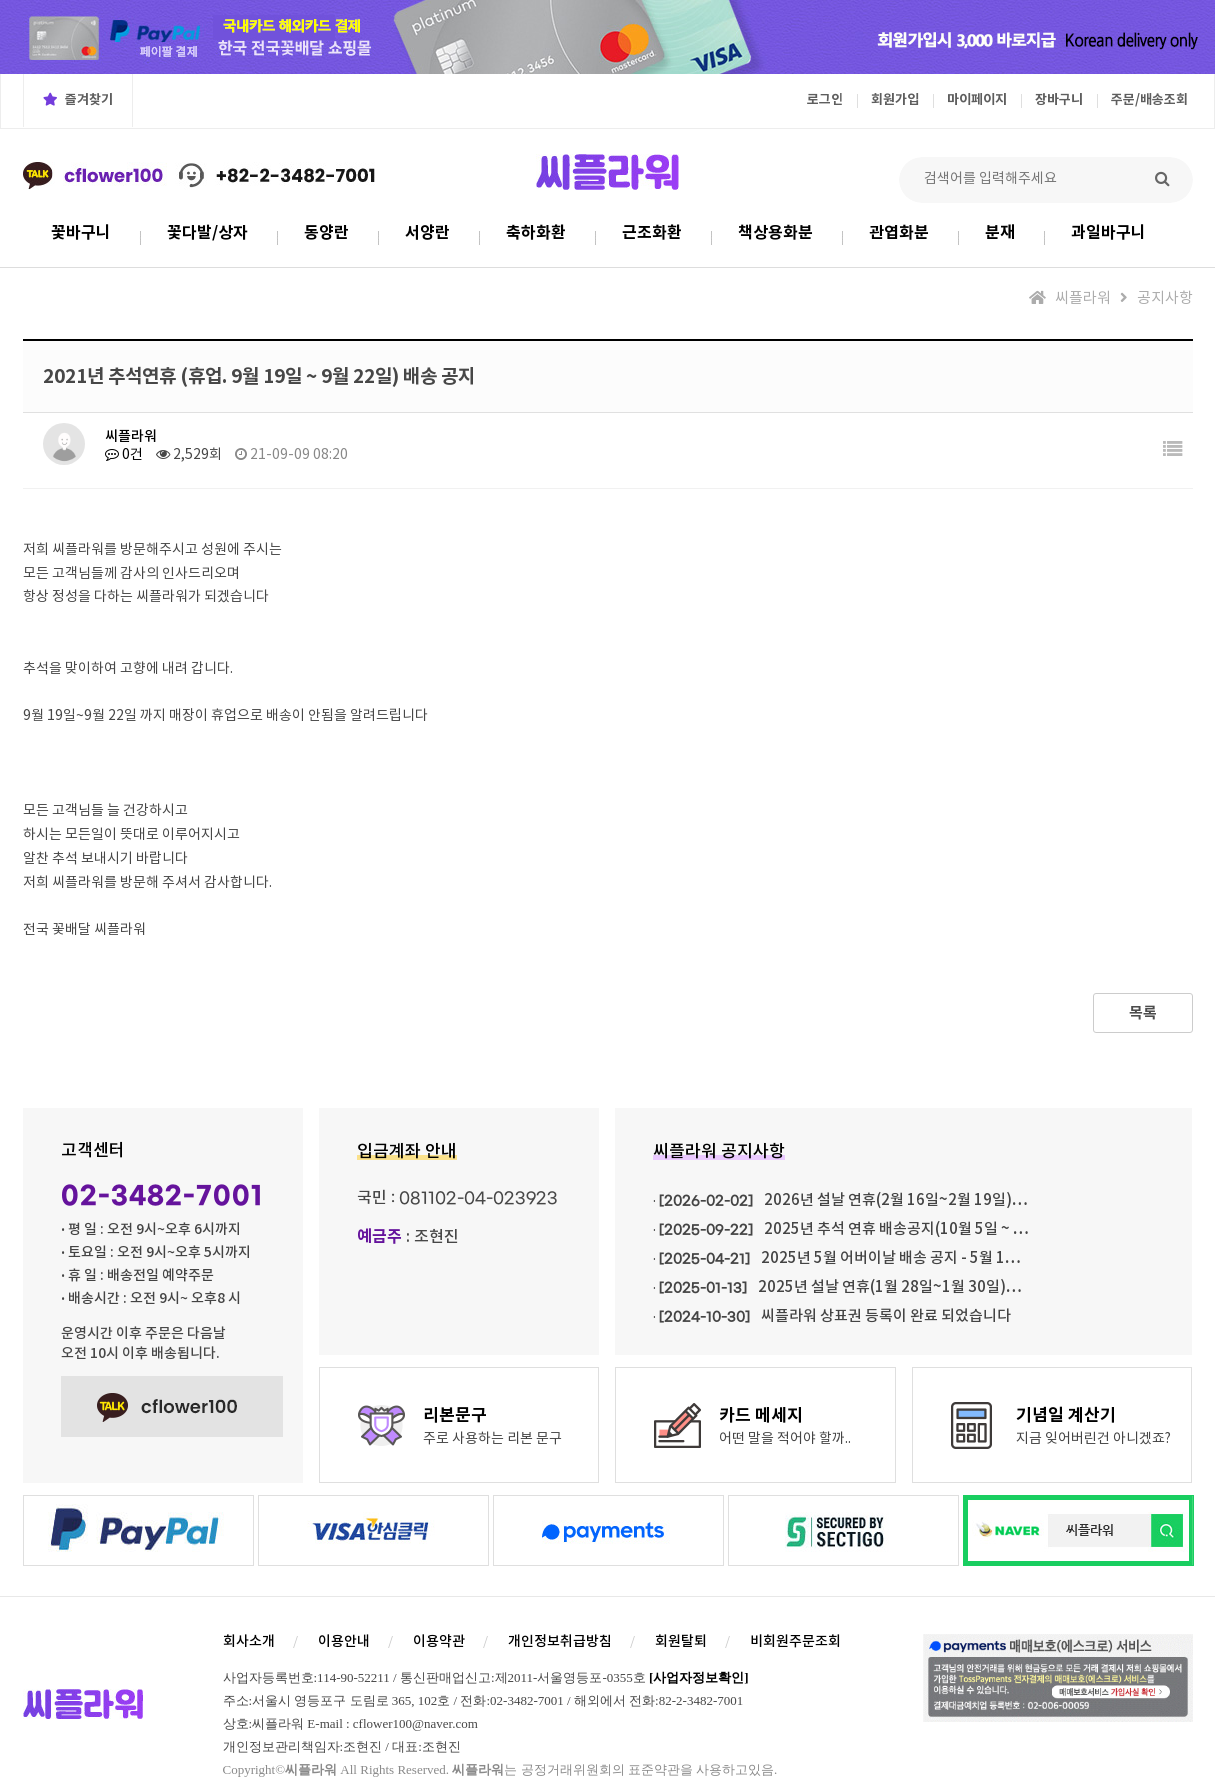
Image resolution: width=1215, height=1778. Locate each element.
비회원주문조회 (795, 1641)
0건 (124, 455)
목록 (1143, 1013)
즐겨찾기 (78, 100)
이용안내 (344, 1641)
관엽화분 (899, 233)
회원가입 (895, 100)
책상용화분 (775, 233)
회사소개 (249, 1641)
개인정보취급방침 (560, 1641)
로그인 (825, 100)
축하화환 (536, 233)
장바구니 (1059, 100)
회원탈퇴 (681, 1641)
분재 (1000, 233)
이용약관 (439, 1641)
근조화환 (652, 233)
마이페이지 (977, 100)
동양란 (326, 233)
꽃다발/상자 (207, 233)
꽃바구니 (81, 233)
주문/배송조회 (1149, 100)
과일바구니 (1108, 233)
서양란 (427, 233)
